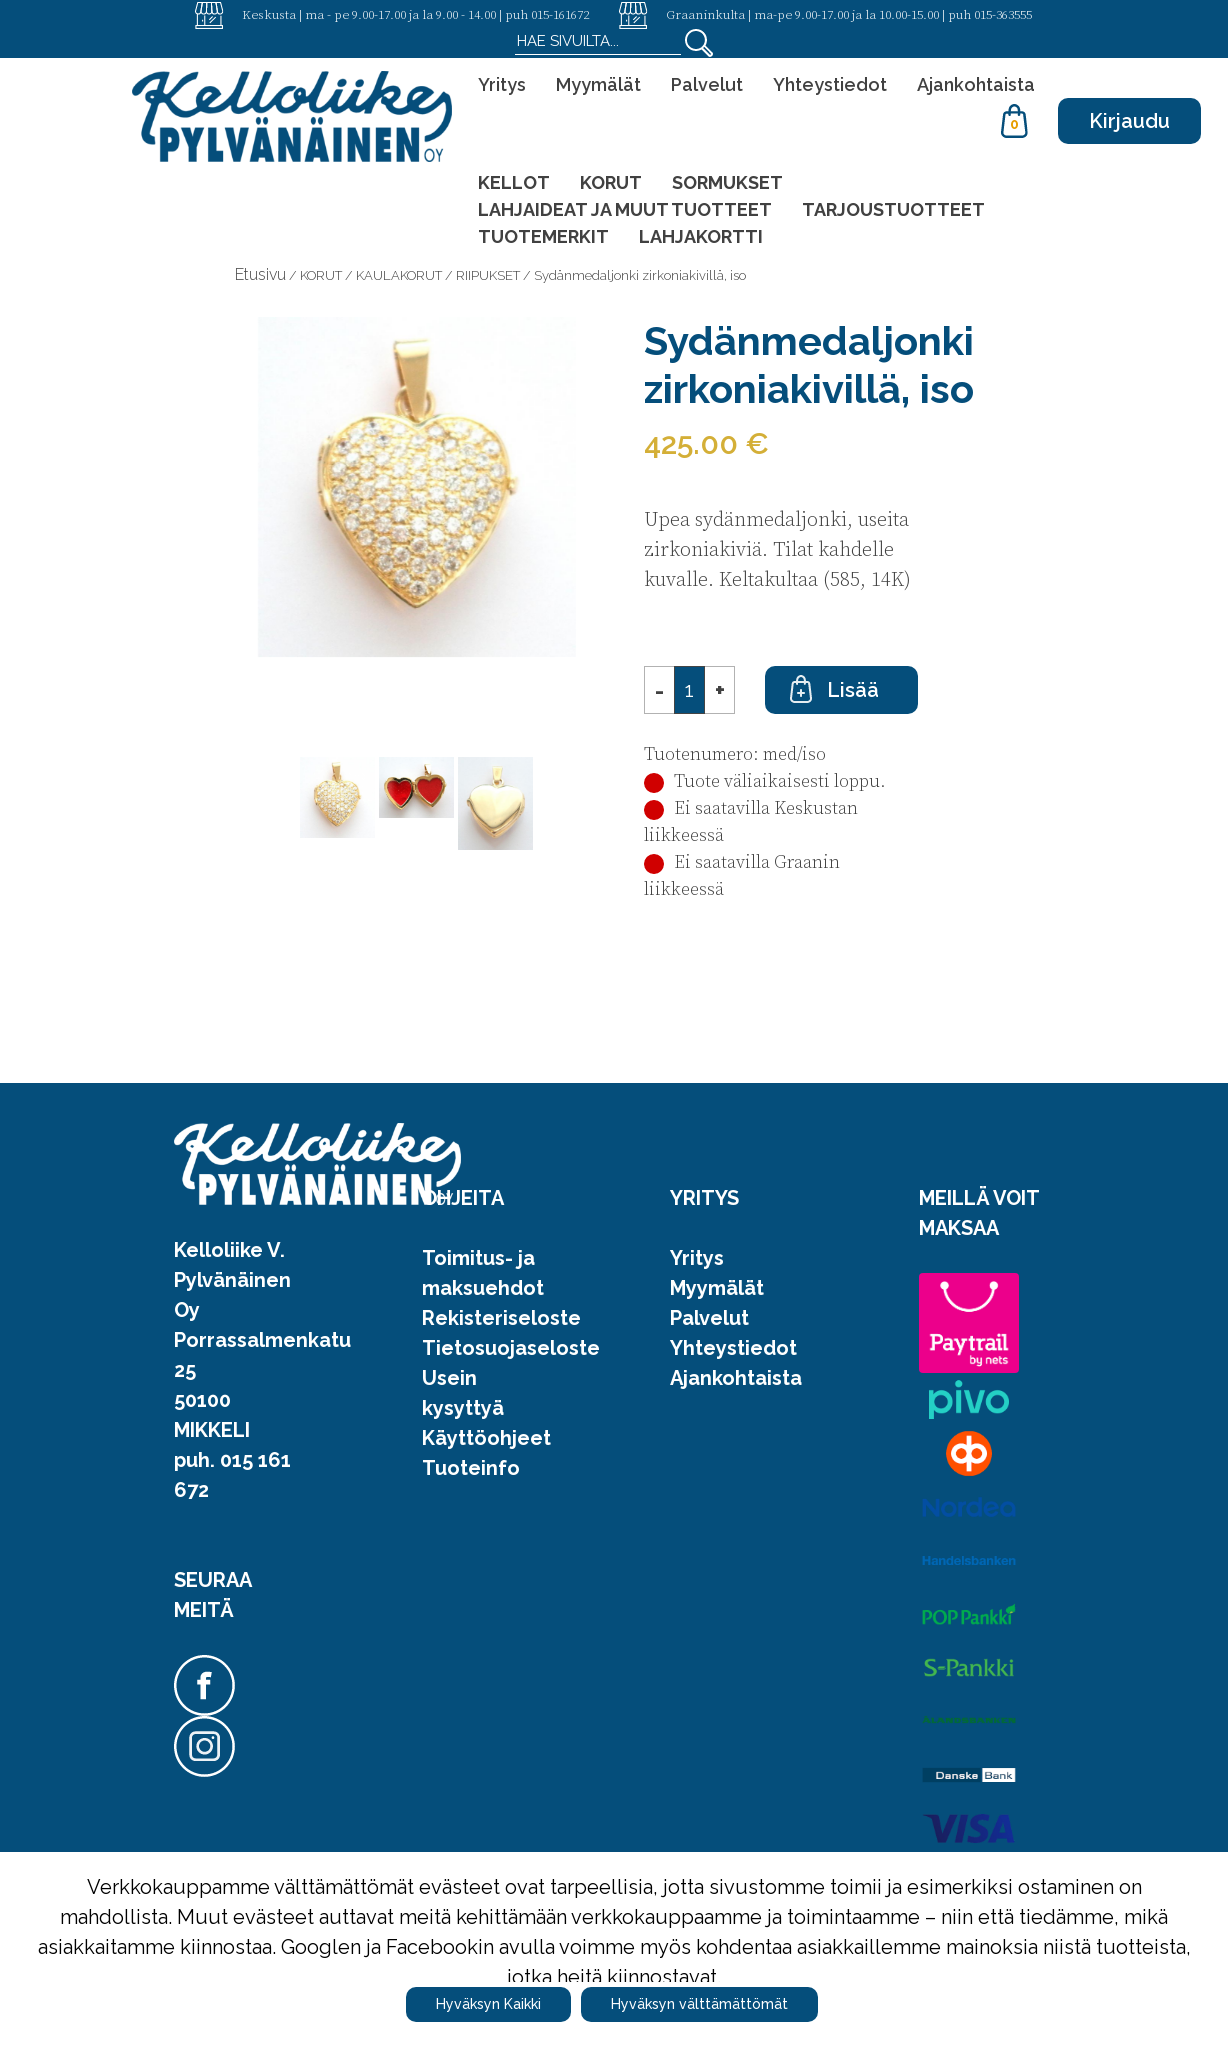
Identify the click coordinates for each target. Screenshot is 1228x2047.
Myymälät (598, 84)
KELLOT (514, 182)
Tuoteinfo (471, 1468)
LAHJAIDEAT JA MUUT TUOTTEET (625, 209)
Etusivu (260, 274)
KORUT (611, 182)
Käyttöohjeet (486, 1438)
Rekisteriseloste (501, 1318)
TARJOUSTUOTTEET (893, 209)
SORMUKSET (727, 182)
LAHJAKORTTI (701, 236)
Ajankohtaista (976, 84)
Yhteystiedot (830, 84)
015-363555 (1003, 14)
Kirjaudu (1129, 121)
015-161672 (560, 14)
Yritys (502, 84)
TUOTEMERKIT (543, 236)
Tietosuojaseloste (511, 1348)
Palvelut (707, 84)
